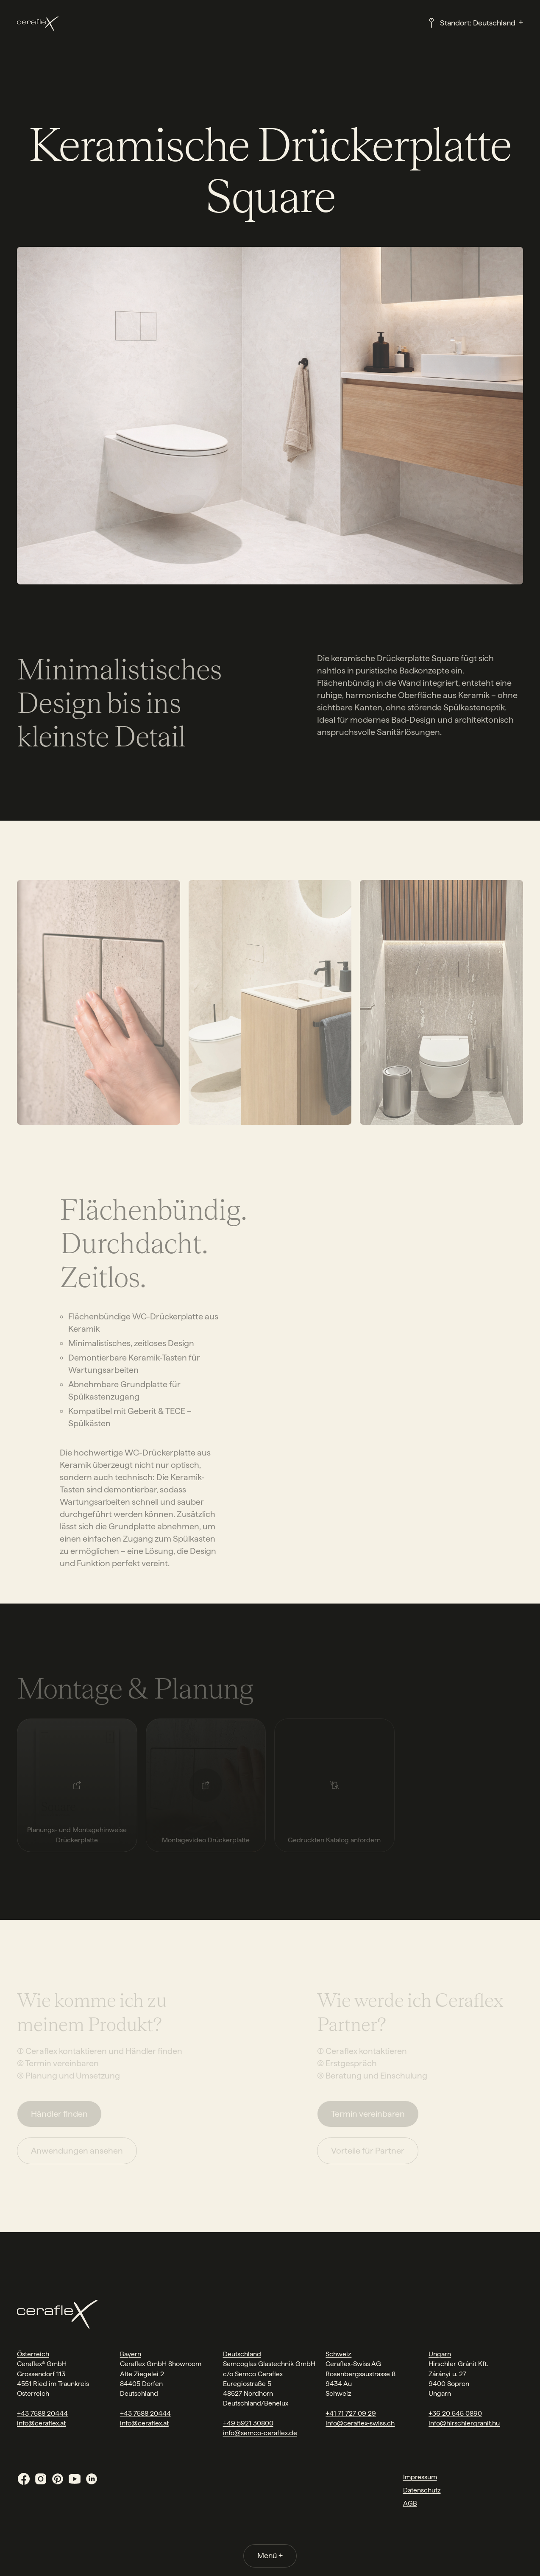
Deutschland (242, 2354)
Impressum (420, 2477)
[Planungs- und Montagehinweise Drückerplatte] (77, 1785)
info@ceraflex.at (41, 2423)
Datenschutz (422, 2490)
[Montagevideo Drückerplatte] (206, 1785)
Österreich (33, 2354)
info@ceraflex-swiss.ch (360, 2423)
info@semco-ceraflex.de (260, 2433)
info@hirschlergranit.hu (464, 2423)
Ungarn (440, 2354)
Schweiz (338, 2354)
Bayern (130, 2354)
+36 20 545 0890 (455, 2413)
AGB (410, 2503)
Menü (270, 2555)
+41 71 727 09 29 (351, 2413)
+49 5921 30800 (248, 2423)
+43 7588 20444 (42, 2413)
